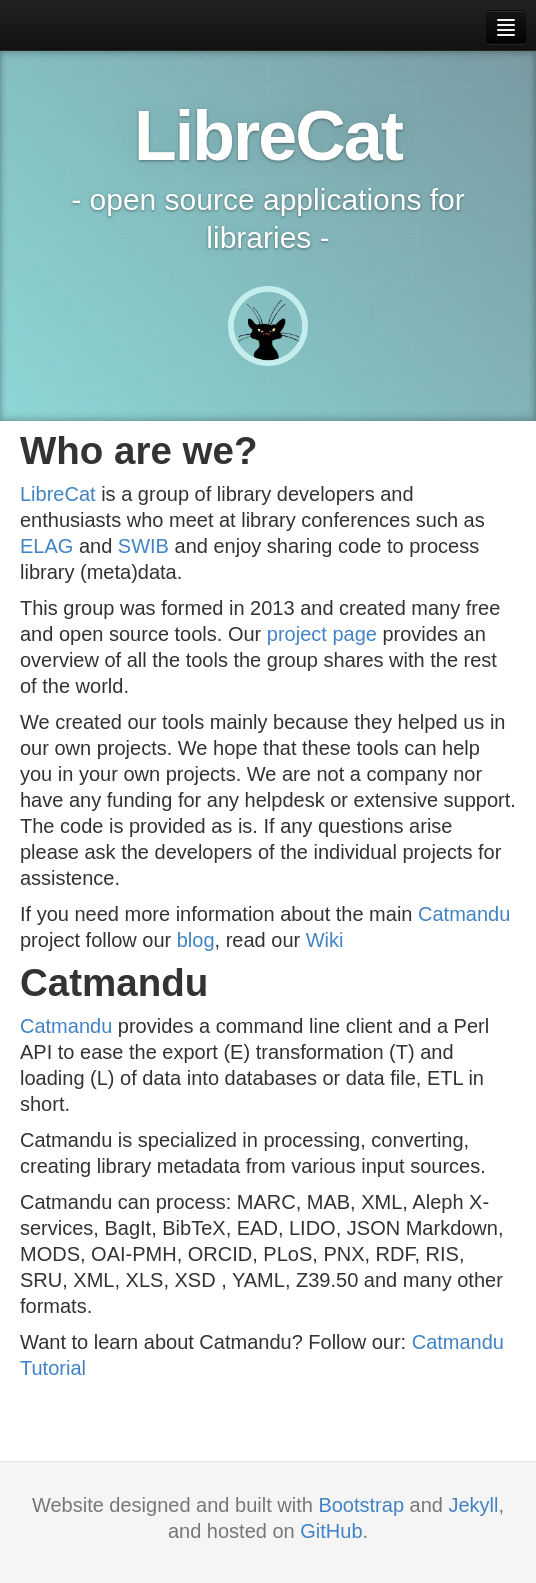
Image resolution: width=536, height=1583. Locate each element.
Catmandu (464, 914)
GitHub (331, 1531)
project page (322, 634)
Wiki (325, 940)
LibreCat (58, 494)
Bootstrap (361, 1505)
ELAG (46, 546)
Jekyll (474, 1505)
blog (196, 940)
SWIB (143, 546)
